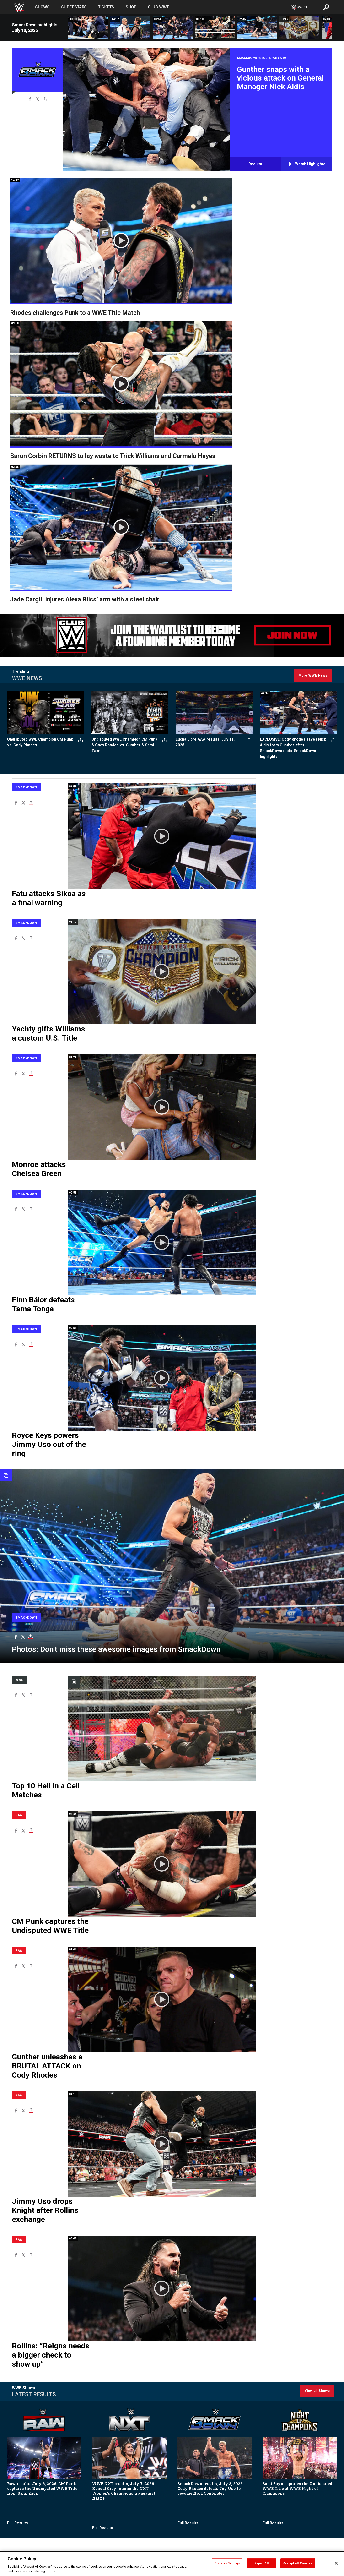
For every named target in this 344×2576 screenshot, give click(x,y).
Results (255, 134)
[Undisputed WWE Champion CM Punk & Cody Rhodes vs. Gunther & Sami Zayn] (130, 339)
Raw (19, 1038)
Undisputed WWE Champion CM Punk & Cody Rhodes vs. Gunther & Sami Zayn (124, 372)
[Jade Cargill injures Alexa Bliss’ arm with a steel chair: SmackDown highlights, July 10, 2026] (257, 27)
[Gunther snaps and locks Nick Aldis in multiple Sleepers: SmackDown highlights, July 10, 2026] (88, 27)
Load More (133, 2474)
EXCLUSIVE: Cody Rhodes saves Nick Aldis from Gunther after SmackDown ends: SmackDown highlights (293, 374)
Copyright (92, 2535)
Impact (16, 2544)
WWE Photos (60, 2544)
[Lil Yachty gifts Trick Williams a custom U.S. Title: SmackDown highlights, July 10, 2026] (299, 27)
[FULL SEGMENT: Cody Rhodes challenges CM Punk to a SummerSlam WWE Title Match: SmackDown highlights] (130, 27)
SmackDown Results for (261, 58)
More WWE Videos (314, 2354)
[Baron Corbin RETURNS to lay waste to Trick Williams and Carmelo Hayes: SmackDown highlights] (215, 27)
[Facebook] (30, 99)
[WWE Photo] (172, 855)
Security (147, 2535)
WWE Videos (60, 2535)
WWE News (59, 2525)
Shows (42, 7)
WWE (19, 969)
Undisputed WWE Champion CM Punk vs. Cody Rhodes (40, 369)
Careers (17, 2535)
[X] (37, 99)
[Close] (336, 2563)
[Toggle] (44, 99)
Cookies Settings (227, 2563)
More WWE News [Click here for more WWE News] (312, 302)
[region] (172, 2563)
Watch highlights (310, 134)
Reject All (261, 2563)
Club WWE (158, 7)
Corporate (19, 2525)
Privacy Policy (96, 2525)
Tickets (106, 7)
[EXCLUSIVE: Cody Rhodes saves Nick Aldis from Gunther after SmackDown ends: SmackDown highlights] (173, 27)
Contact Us (149, 2525)
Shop (131, 7)
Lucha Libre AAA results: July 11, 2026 (205, 369)
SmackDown (26, 413)
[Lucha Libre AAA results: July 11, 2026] (214, 339)
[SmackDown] (26, 905)
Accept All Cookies (297, 2563)
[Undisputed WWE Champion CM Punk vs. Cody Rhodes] (45, 339)
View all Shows (317, 1324)
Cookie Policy (151, 2544)
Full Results (17, 1456)
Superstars (74, 7)
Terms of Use (95, 2544)
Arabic (179, 2525)
